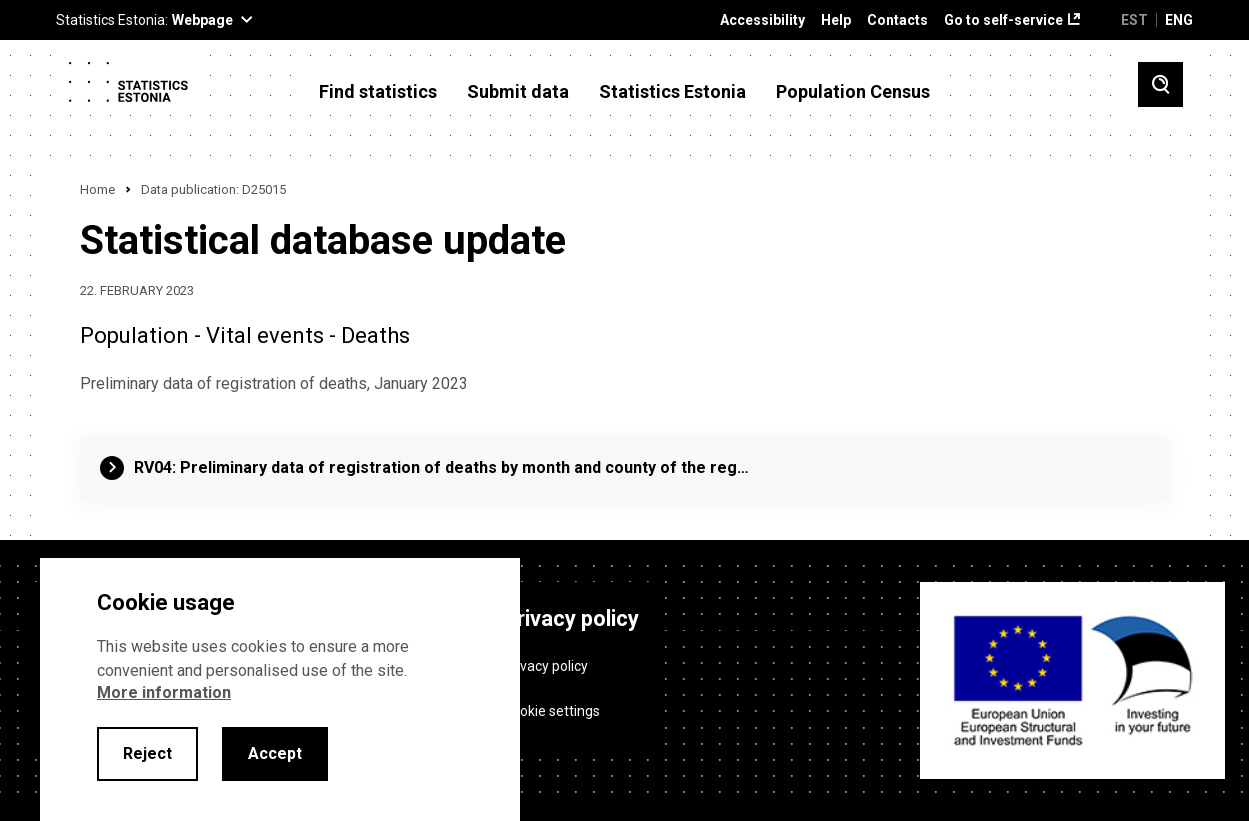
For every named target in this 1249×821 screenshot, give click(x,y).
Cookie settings (551, 711)
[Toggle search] (1160, 84)
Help (836, 20)
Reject (147, 753)
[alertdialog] (280, 689)
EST (1134, 20)
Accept (275, 753)
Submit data (518, 92)
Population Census (853, 92)
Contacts (897, 20)
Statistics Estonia (672, 92)
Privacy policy (545, 666)
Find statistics (378, 92)
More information (164, 692)
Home (97, 189)
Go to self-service (1003, 20)
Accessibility (762, 20)
